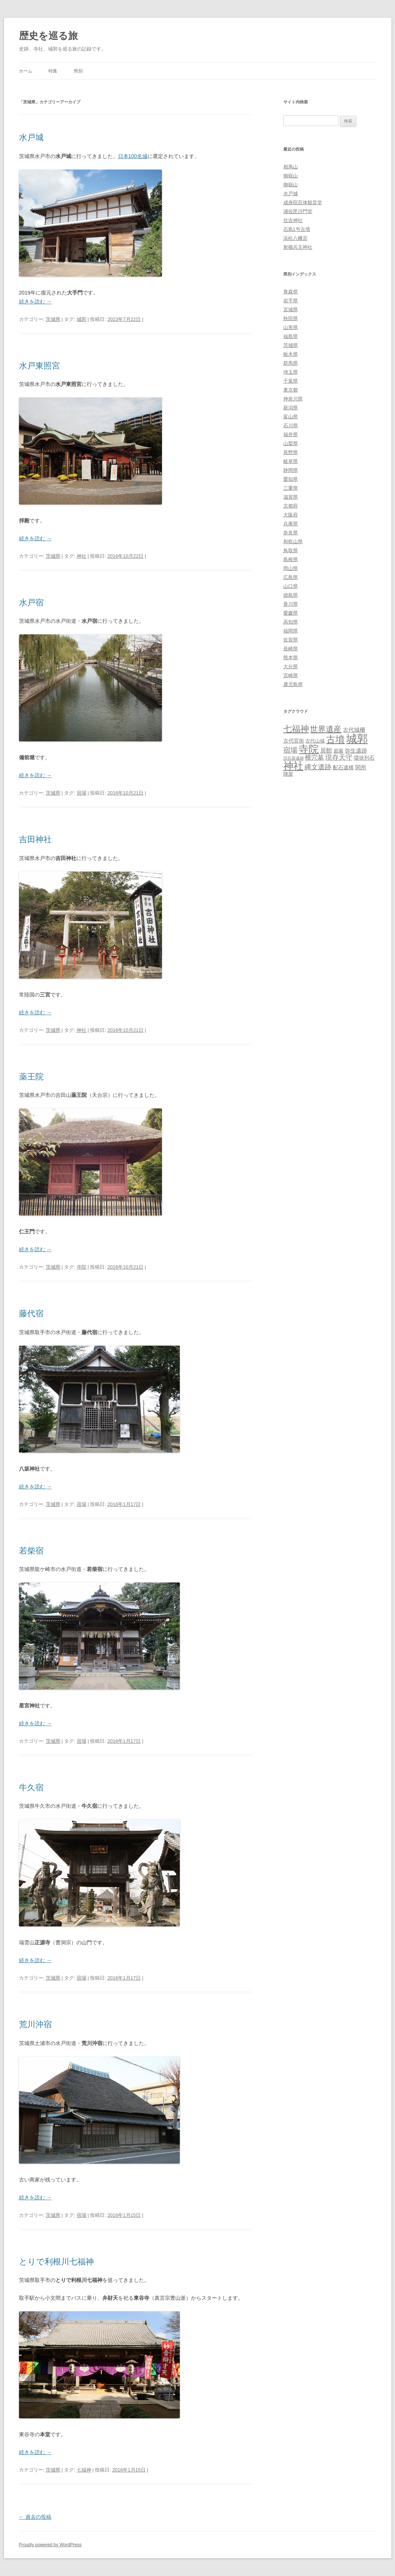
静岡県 (290, 470)
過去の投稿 (35, 2517)
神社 (81, 556)
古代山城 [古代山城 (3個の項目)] (315, 741)
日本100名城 (132, 156)
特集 (52, 71)
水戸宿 (31, 602)
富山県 (290, 416)
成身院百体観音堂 (302, 202)
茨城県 (53, 319)
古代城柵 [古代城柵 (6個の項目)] (354, 730)
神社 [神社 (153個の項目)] (293, 766)
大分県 (290, 666)
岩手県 (290, 300)
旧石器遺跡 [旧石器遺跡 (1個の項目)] (293, 758)
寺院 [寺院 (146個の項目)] (309, 749)
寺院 (81, 1267)
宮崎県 (290, 675)
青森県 (290, 291)
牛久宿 (31, 1787)
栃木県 (290, 354)
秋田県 (290, 318)
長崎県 (290, 648)
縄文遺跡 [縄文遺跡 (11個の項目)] (318, 767)
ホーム (25, 71)
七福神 (84, 2470)
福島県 (290, 336)
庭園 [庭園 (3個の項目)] (338, 751)
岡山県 (290, 568)
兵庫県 (290, 524)
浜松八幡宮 (295, 238)
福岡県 (290, 631)
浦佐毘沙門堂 (297, 211)
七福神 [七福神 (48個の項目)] (296, 729)
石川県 (290, 425)
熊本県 (290, 657)
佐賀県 (290, 640)
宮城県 (290, 309)
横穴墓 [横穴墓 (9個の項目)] (314, 757)
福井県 (290, 434)
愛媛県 (290, 613)
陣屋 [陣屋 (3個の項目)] (288, 774)
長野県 (290, 452)
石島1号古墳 (296, 229)
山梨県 (290, 443)
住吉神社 (293, 220)
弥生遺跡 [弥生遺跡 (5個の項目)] (356, 751)
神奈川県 (293, 399)
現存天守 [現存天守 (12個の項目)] (338, 757)
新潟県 (290, 407)
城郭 (81, 319)
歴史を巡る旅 (48, 35)
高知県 (290, 622)
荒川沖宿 (35, 2024)
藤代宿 (31, 1313)
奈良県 (290, 532)
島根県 (290, 559)
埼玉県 (290, 372)
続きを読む (35, 302)
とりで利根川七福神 (56, 2261)
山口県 (290, 586)
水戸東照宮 (39, 365)
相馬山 (290, 167)
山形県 (290, 327)
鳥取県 (290, 550)
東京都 (290, 390)
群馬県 (290, 363)
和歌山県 (293, 541)
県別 (78, 71)
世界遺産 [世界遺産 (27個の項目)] (325, 729)
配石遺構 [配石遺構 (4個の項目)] (343, 767)
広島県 (290, 577)
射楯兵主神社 (297, 247)
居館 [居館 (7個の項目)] (326, 750)
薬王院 (31, 1076)
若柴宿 (31, 1550)
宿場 (81, 793)
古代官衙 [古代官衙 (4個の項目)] (293, 741)
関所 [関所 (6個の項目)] (360, 767)
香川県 (290, 604)
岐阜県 (290, 461)
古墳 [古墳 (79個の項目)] (335, 739)
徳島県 (290, 595)
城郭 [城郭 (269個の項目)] (357, 738)
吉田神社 (35, 839)
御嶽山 (290, 175)
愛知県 (290, 479)
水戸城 (31, 137)
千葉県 (290, 381)
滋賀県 (290, 497)
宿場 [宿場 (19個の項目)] (290, 750)
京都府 (290, 506)
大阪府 (290, 515)
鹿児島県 (293, 684)
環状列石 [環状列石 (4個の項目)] (364, 758)
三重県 (290, 488)
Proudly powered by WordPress (50, 2544)
